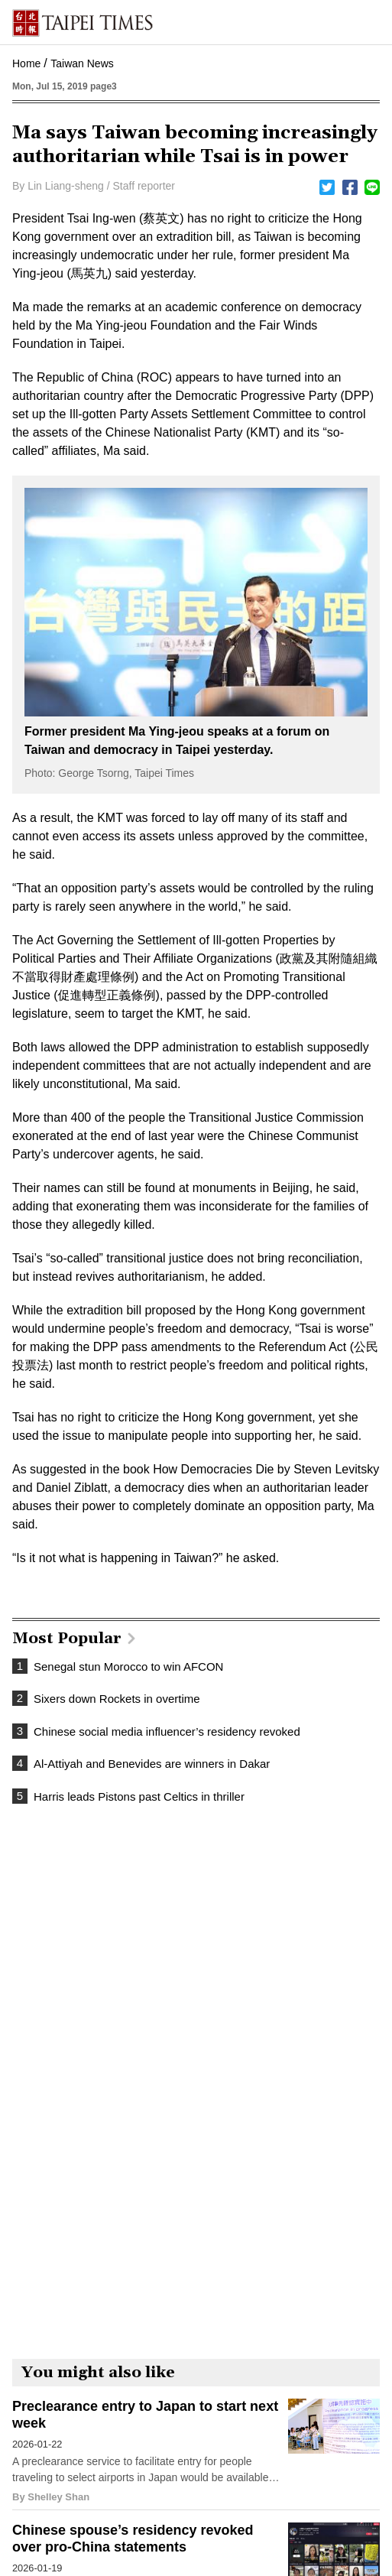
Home (26, 63)
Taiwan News (81, 63)
